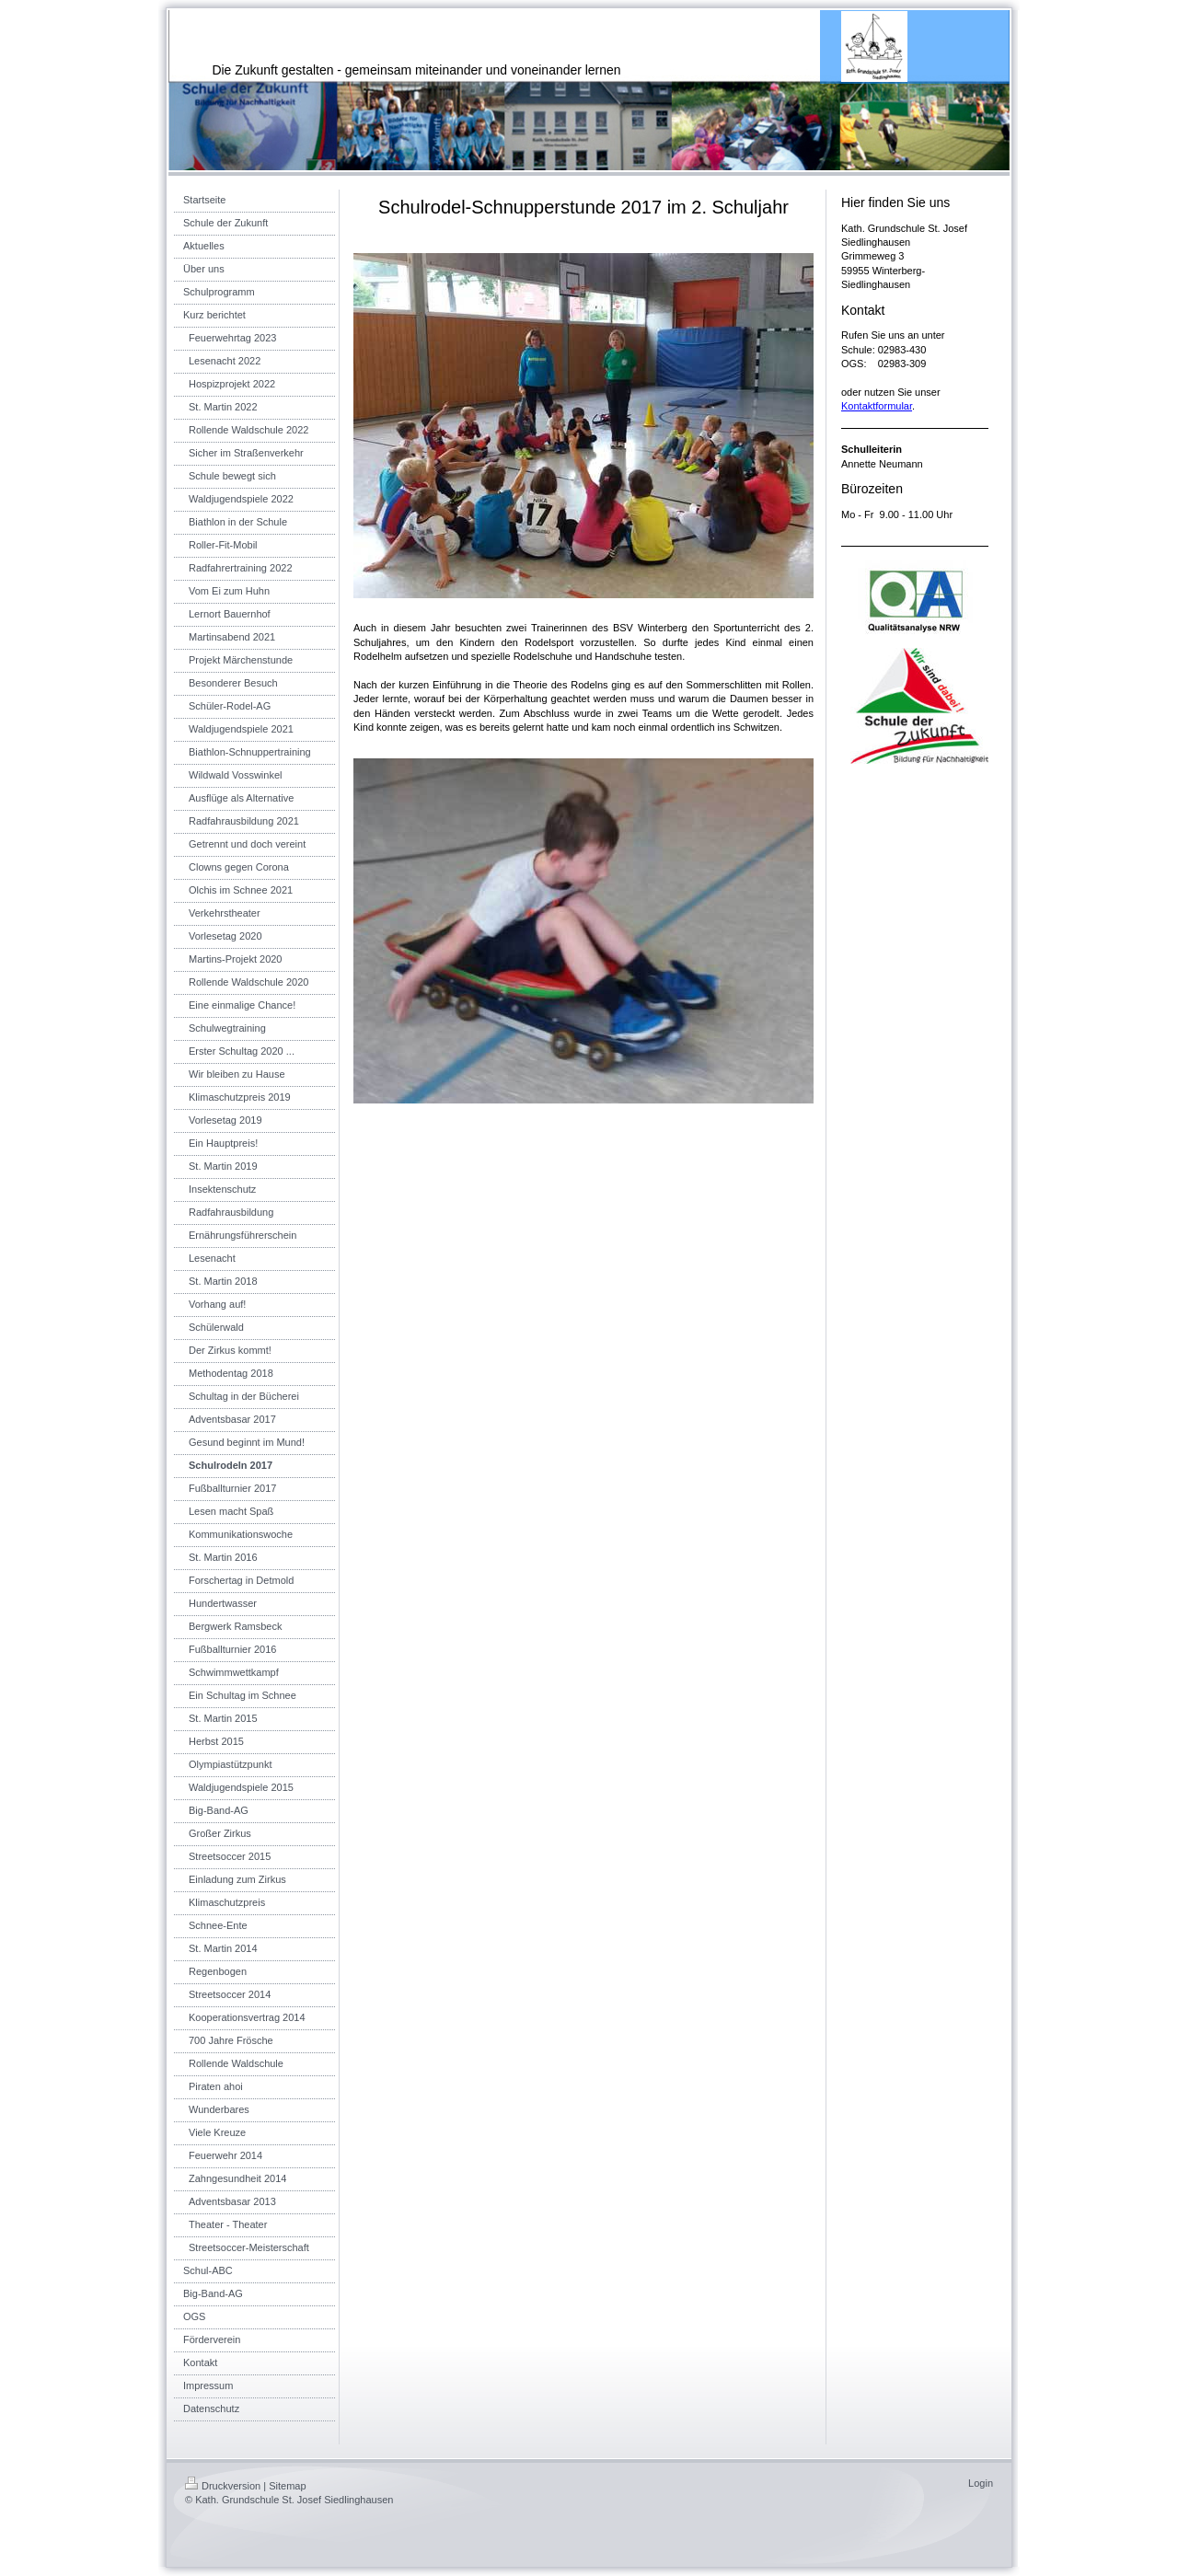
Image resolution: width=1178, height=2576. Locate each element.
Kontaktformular (876, 405)
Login (980, 2483)
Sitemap (287, 2485)
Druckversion (222, 2485)
